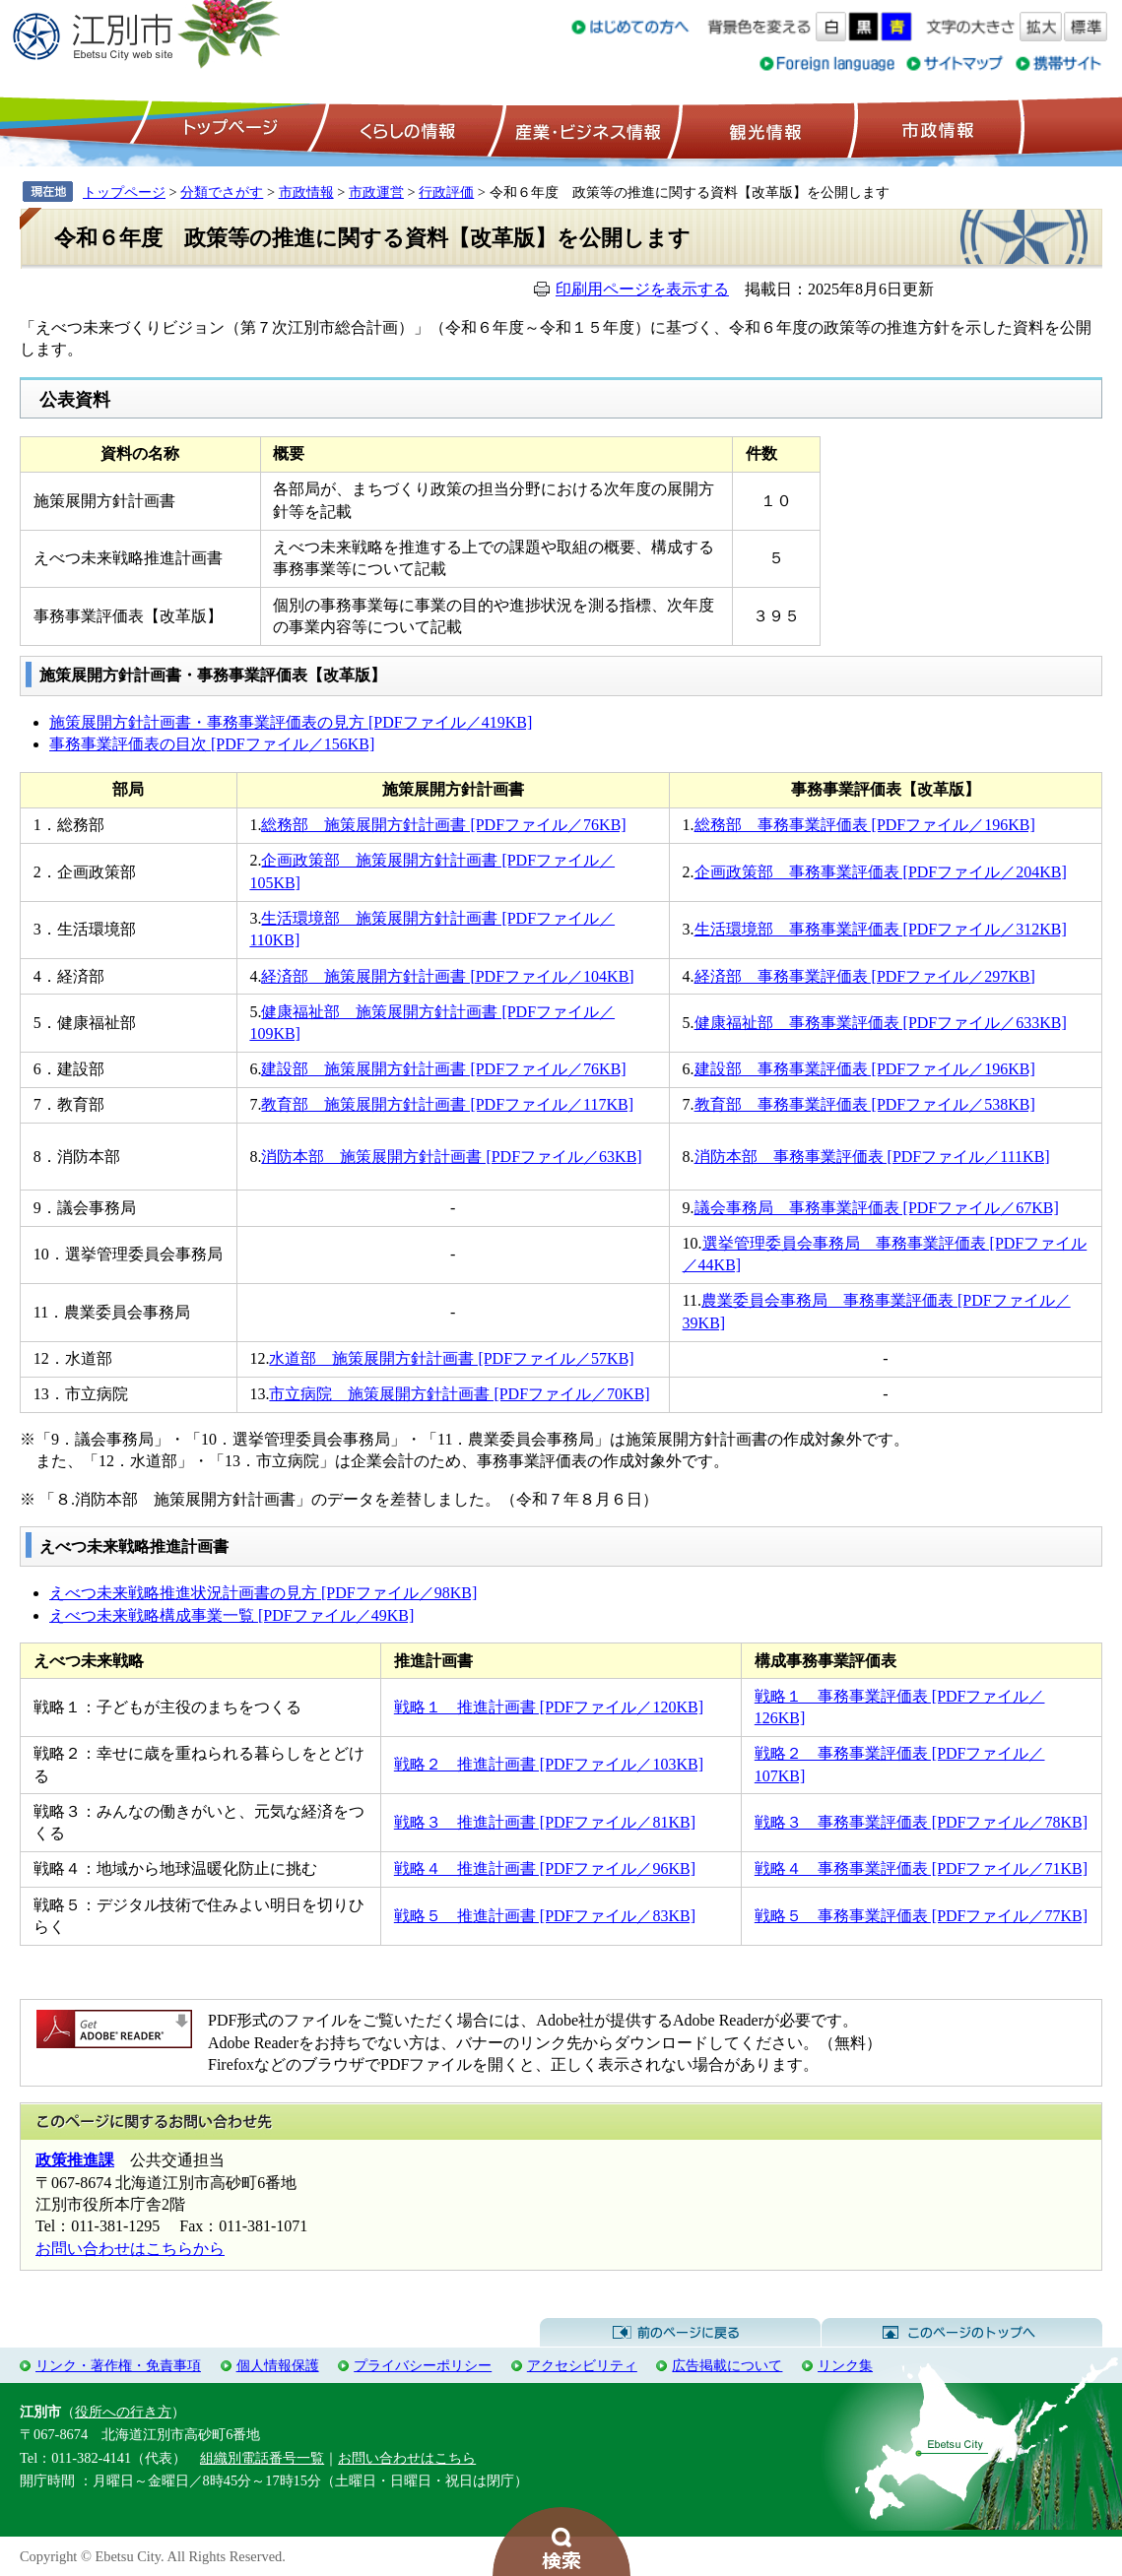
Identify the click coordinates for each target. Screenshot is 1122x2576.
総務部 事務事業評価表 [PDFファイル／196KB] (864, 824)
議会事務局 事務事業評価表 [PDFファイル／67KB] (876, 1207)
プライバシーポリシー (423, 2365)
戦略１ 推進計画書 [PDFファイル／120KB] (548, 1707)
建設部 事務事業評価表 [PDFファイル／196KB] (864, 1069)
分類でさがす (221, 192)
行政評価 (446, 192)
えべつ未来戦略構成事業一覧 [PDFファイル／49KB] (231, 1615)
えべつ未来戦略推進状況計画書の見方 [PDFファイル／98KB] (263, 1592)
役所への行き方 (123, 2411)
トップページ (227, 129)
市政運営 (376, 192)
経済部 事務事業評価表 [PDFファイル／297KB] (864, 976)
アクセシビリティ (582, 2365)
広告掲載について (727, 2365)
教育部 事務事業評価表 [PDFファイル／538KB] (864, 1104)
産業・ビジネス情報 (584, 129)
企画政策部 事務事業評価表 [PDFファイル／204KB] (880, 872)
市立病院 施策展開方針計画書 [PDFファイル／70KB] (459, 1393)
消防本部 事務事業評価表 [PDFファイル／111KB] (872, 1156)
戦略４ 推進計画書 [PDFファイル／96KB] (544, 1868)
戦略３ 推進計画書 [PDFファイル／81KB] (544, 1822)
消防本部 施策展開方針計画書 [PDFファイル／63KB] (451, 1156)
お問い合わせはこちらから (130, 2248)
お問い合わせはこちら (407, 2458)
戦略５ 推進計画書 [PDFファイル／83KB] (544, 1915)
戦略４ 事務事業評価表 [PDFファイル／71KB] (921, 1868)
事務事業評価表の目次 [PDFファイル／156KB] (211, 744)
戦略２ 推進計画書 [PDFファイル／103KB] (548, 1764)
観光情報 (763, 129)
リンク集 (845, 2365)
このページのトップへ (962, 2333)
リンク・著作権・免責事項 (118, 2365)
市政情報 (935, 129)
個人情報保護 (277, 2365)
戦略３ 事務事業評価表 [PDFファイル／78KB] (921, 1822)
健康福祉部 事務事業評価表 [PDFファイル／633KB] (880, 1022)
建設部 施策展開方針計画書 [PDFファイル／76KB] (443, 1069)
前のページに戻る (680, 2333)
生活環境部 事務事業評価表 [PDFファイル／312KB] (880, 929)
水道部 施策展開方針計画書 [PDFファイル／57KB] (451, 1358)
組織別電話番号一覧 (262, 2458)
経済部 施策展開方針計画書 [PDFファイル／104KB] (447, 976)
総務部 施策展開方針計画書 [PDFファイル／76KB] (443, 824)
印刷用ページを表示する (642, 289)
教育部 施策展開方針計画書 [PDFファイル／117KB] (447, 1104)
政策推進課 (74, 2160)
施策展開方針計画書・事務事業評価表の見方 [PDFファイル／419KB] (290, 722)
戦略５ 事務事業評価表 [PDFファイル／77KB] (921, 1915)
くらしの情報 (405, 129)
